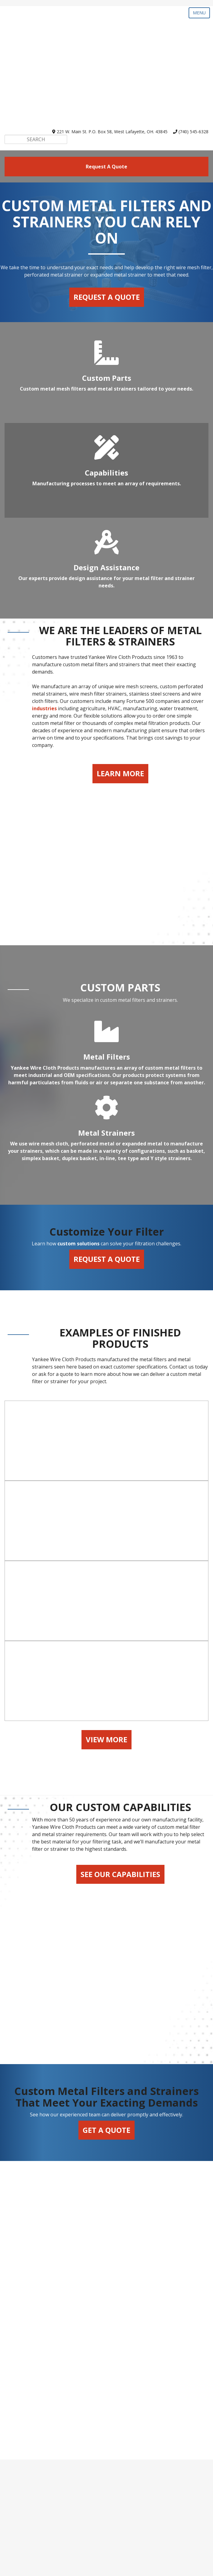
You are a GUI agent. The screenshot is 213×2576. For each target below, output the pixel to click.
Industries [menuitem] (106, 2511)
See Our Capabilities (120, 2017)
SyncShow (168, 2567)
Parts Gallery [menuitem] (107, 2480)
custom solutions (78, 1151)
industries (44, 636)
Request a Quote (107, 225)
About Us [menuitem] (107, 2532)
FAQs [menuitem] (106, 2521)
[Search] (36, 67)
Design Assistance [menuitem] (107, 2500)
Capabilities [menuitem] (106, 2490)
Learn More (120, 701)
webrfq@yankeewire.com (114, 2439)
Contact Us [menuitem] (106, 2542)
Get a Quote (106, 2230)
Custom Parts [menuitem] (106, 2469)
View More (106, 1882)
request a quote (106, 94)
